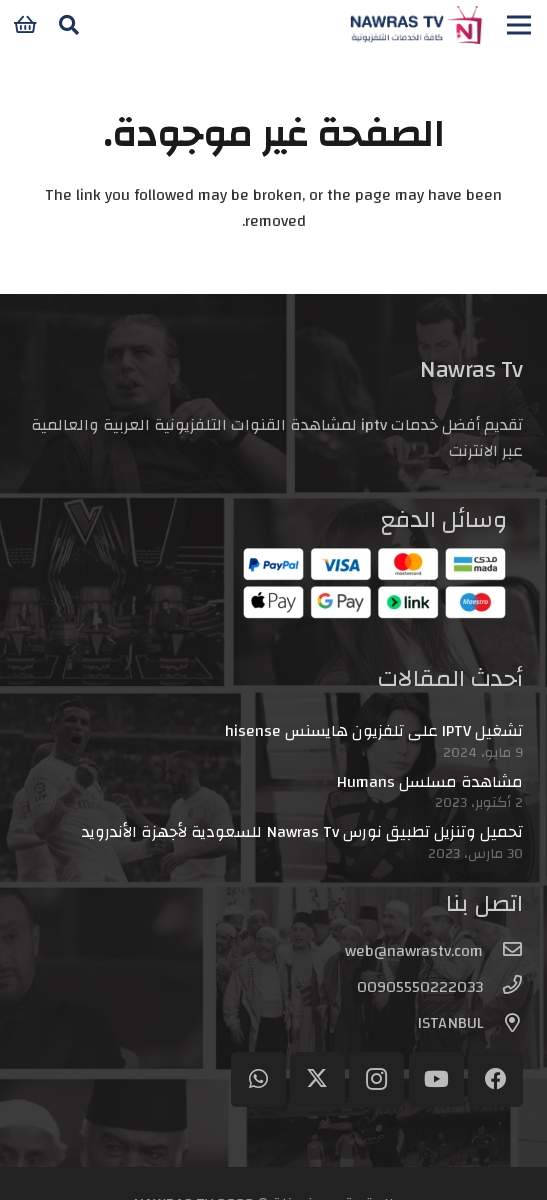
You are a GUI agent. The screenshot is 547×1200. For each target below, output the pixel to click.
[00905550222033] (503, 987)
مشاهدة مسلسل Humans (430, 782)
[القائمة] (519, 25)
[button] (69, 25)
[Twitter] (317, 1079)
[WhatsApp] (258, 1079)
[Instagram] (376, 1079)
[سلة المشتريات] (25, 25)
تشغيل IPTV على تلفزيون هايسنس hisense (374, 731)
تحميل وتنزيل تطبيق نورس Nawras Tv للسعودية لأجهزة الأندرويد (302, 832)
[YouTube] (436, 1079)
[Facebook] (495, 1079)
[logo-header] (416, 25)
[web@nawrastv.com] (503, 951)
